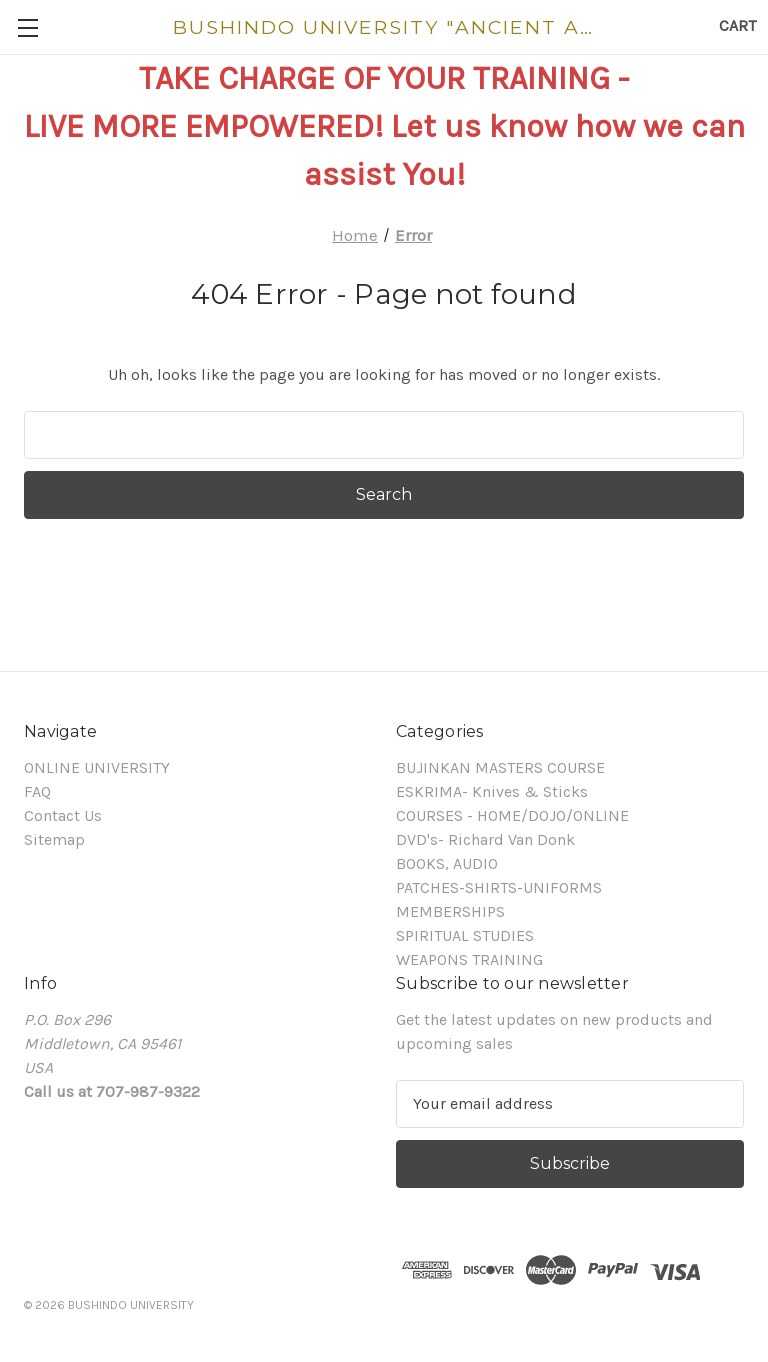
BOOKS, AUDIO (447, 863)
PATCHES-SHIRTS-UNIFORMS (499, 887)
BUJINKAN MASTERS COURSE (500, 767)
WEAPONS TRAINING (469, 959)
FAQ (37, 791)
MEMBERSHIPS (450, 911)
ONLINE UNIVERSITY (97, 767)
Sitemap (54, 839)
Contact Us (63, 815)
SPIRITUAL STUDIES (465, 935)
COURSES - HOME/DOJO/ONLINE (512, 815)
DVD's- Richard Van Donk (485, 839)
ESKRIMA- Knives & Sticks (492, 791)
